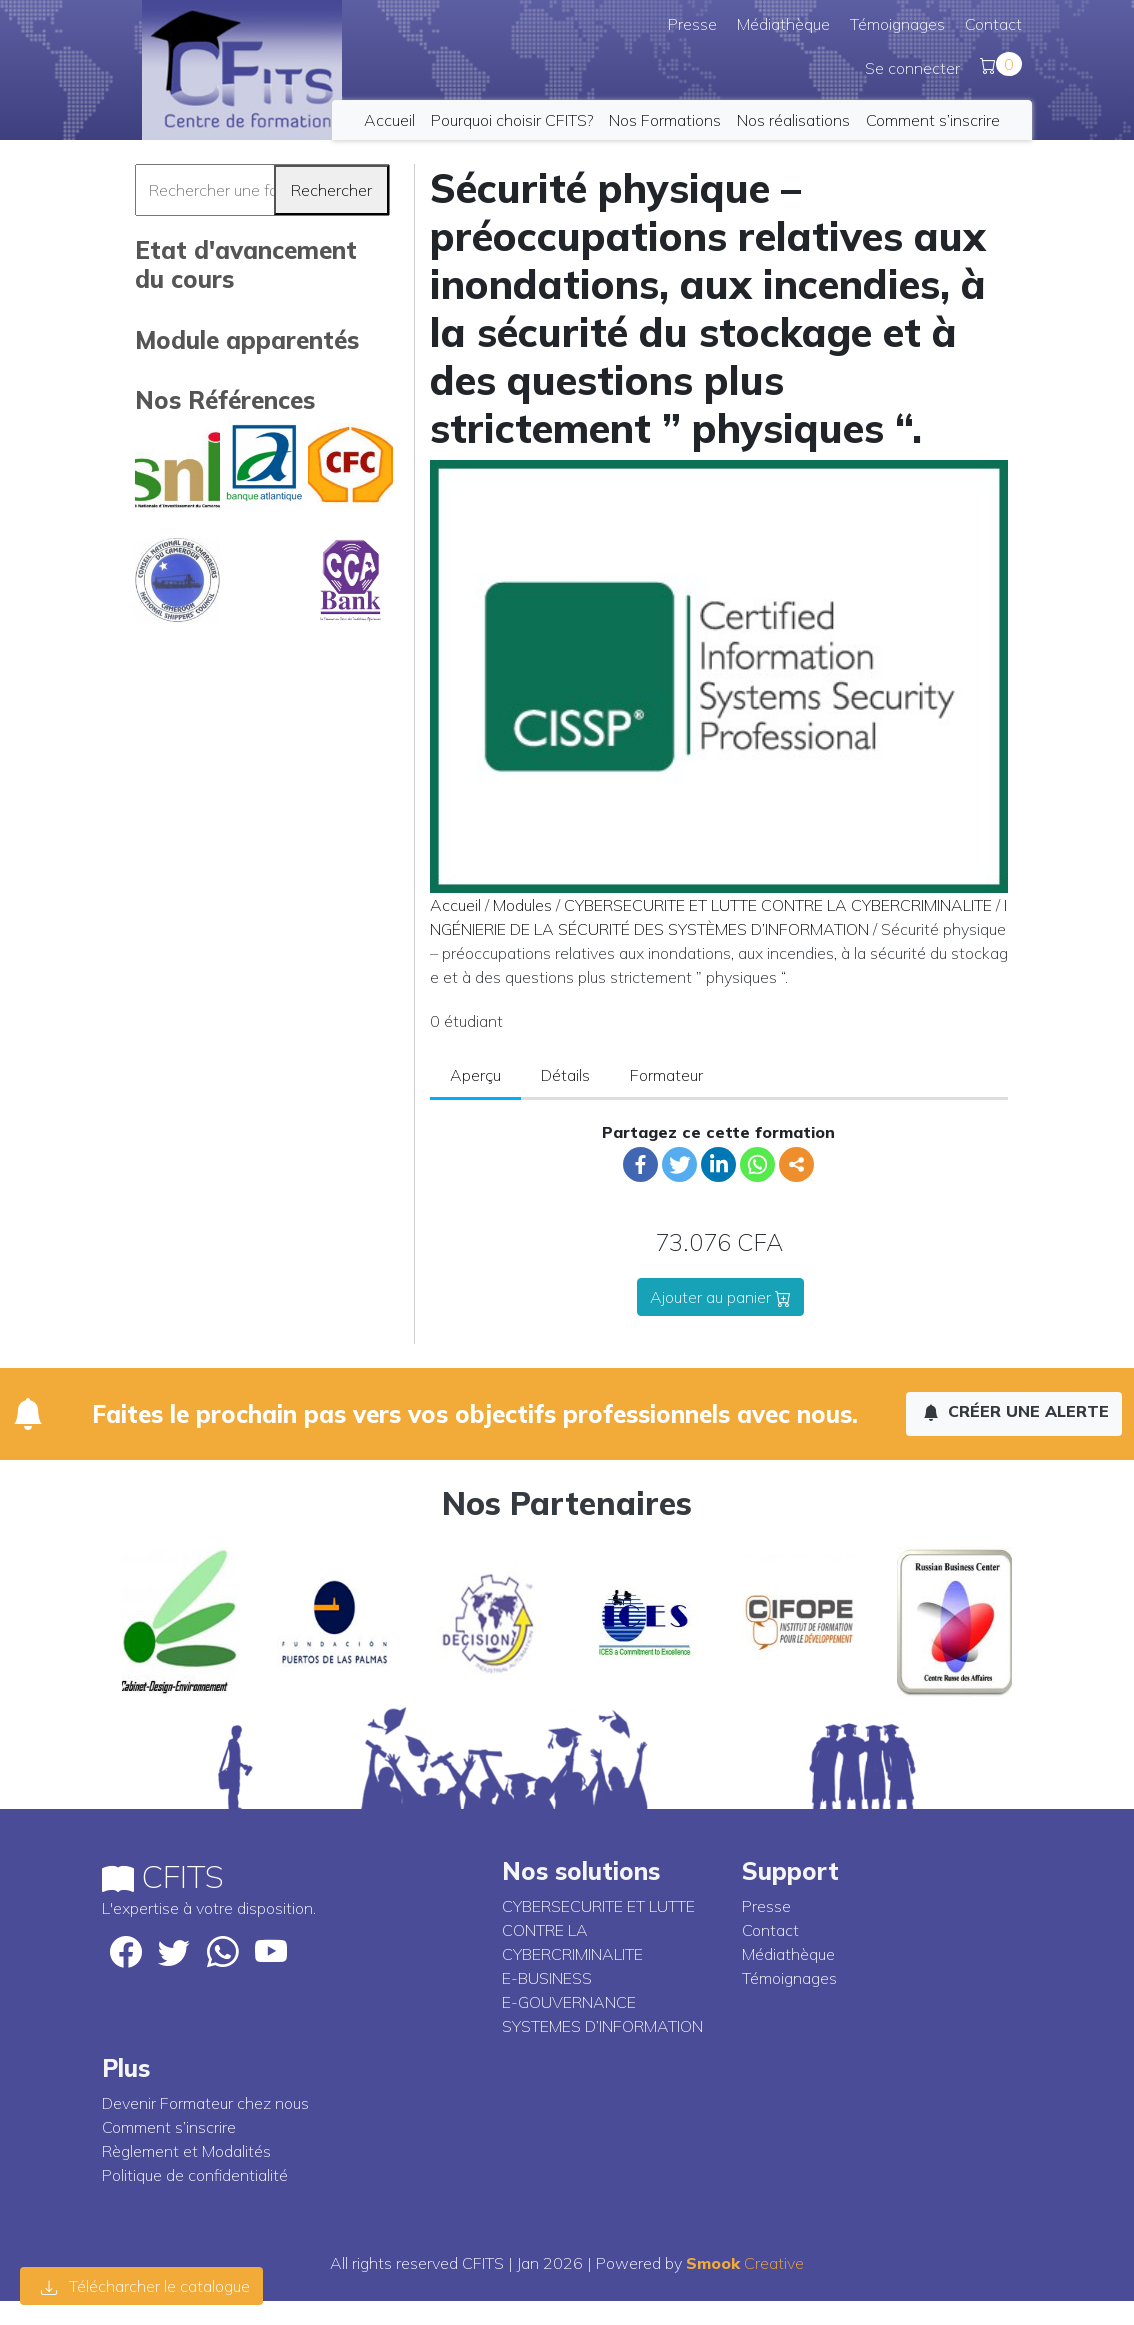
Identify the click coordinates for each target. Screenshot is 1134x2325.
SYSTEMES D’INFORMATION (602, 2026)
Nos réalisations (793, 120)
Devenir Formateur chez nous (205, 2103)
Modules (522, 905)
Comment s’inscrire (933, 120)
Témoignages (897, 24)
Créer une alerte (1016, 1411)
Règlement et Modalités (186, 2151)
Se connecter (912, 68)
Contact (993, 24)
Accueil (389, 120)
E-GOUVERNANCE (569, 2002)
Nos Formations (665, 120)
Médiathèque (783, 24)
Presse (692, 24)
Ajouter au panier (720, 1297)
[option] (179, 1622)
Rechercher (331, 190)
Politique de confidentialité (195, 2175)
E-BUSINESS (547, 1978)
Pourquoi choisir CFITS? (512, 120)
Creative (745, 2263)
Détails (565, 1075)
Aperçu (475, 1075)
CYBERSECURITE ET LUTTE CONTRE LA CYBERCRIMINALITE (778, 905)
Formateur (666, 1075)
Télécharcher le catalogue (145, 2286)
